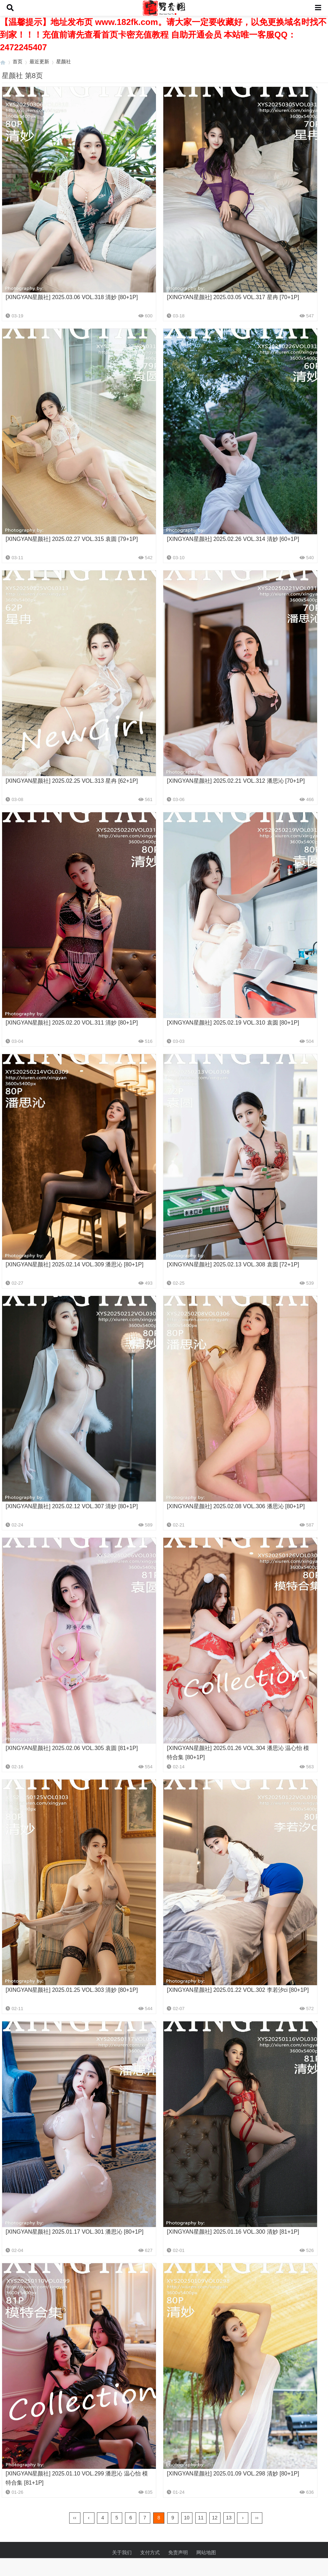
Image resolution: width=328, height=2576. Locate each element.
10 (187, 2517)
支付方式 (150, 2552)
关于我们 (122, 2552)
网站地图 (206, 2552)
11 (201, 2517)
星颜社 (63, 61)
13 (229, 2517)
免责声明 (178, 2552)
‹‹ (74, 2517)
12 (215, 2517)
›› (256, 2517)
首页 (17, 61)
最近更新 (39, 61)
